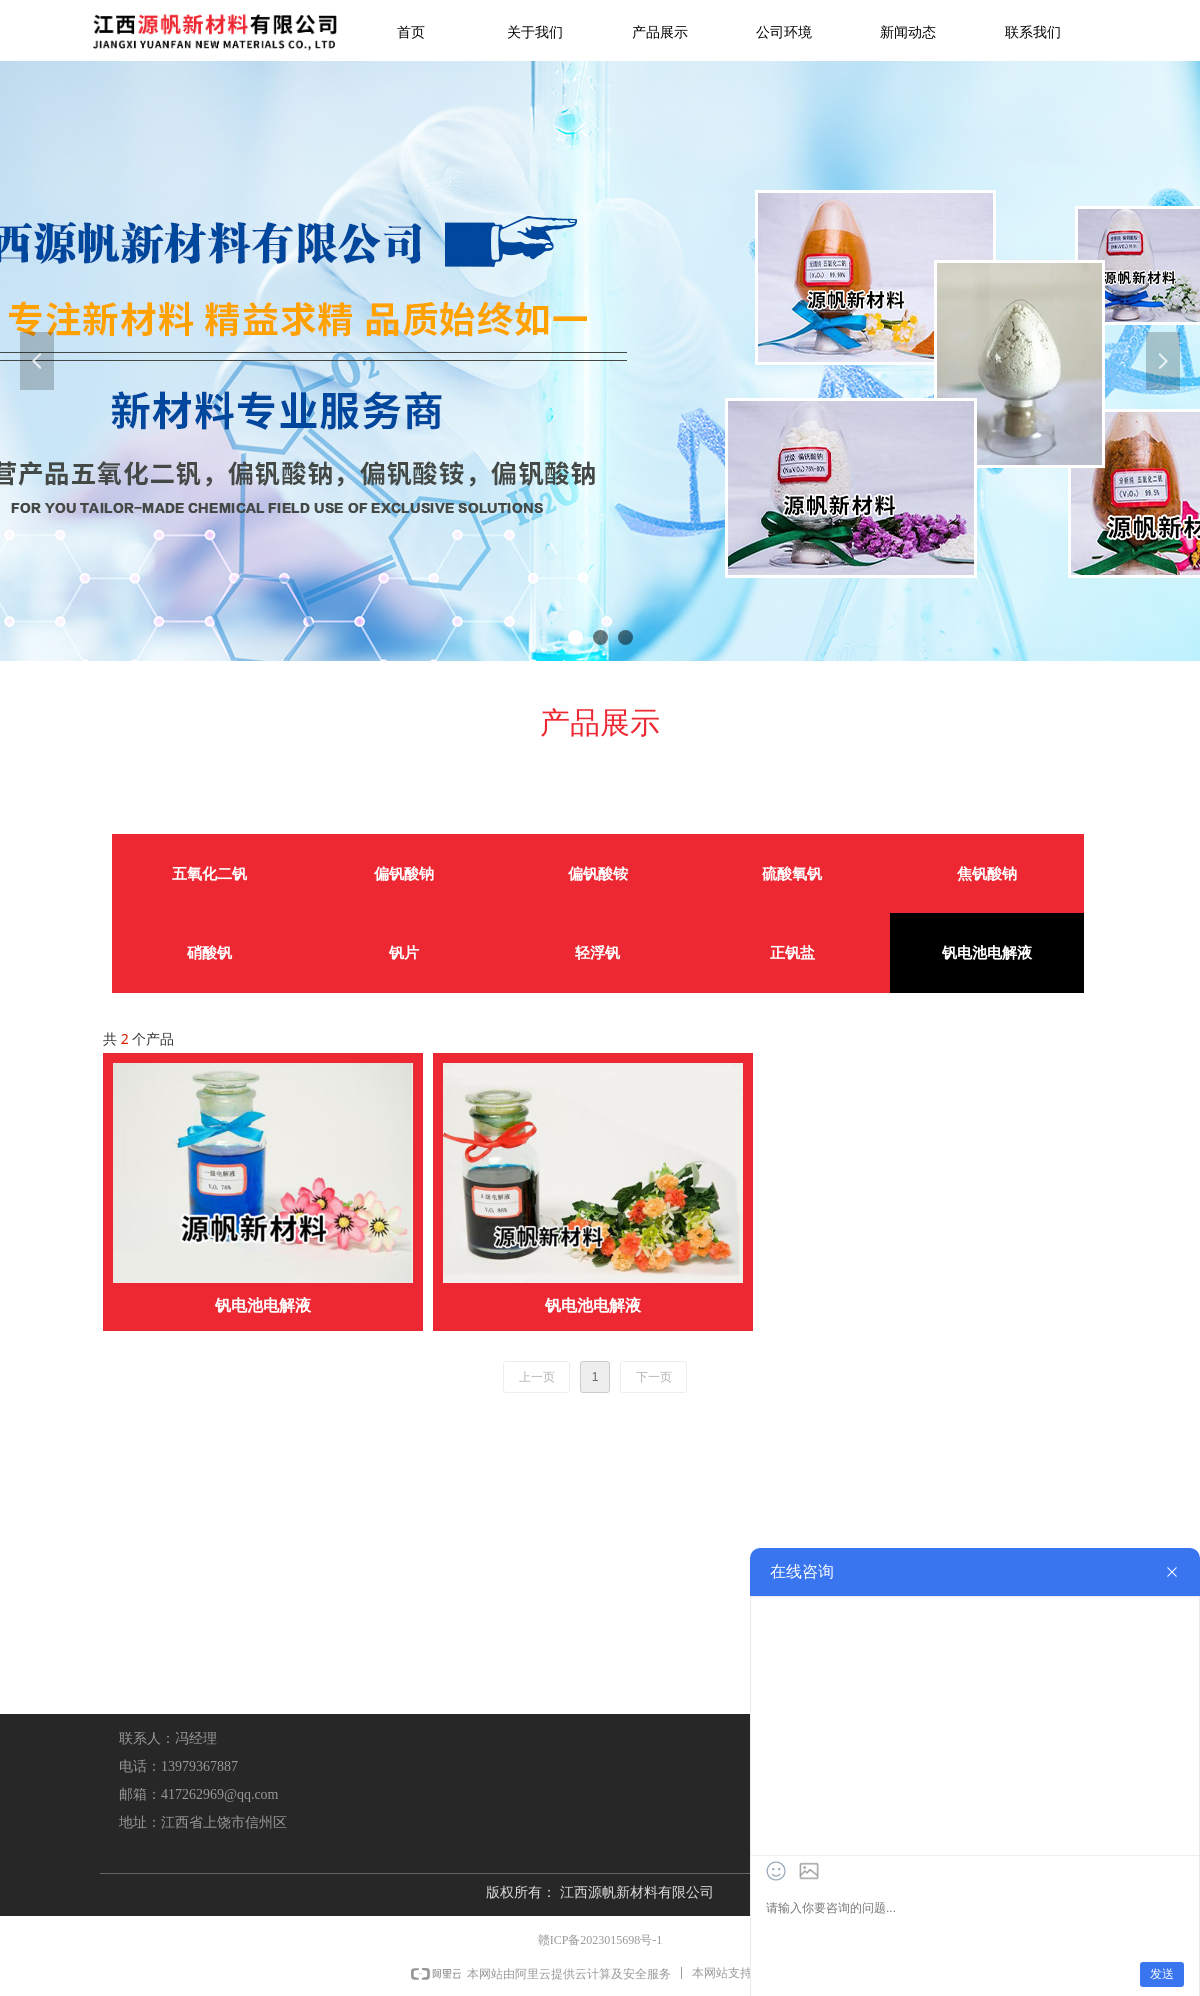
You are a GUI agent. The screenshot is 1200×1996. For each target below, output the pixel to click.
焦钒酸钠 (987, 874)
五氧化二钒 (209, 874)
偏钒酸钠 (404, 874)
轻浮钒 (597, 953)
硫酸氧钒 (792, 874)
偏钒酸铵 (598, 874)
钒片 (404, 953)
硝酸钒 (209, 953)
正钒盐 (792, 953)
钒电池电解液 (987, 953)
